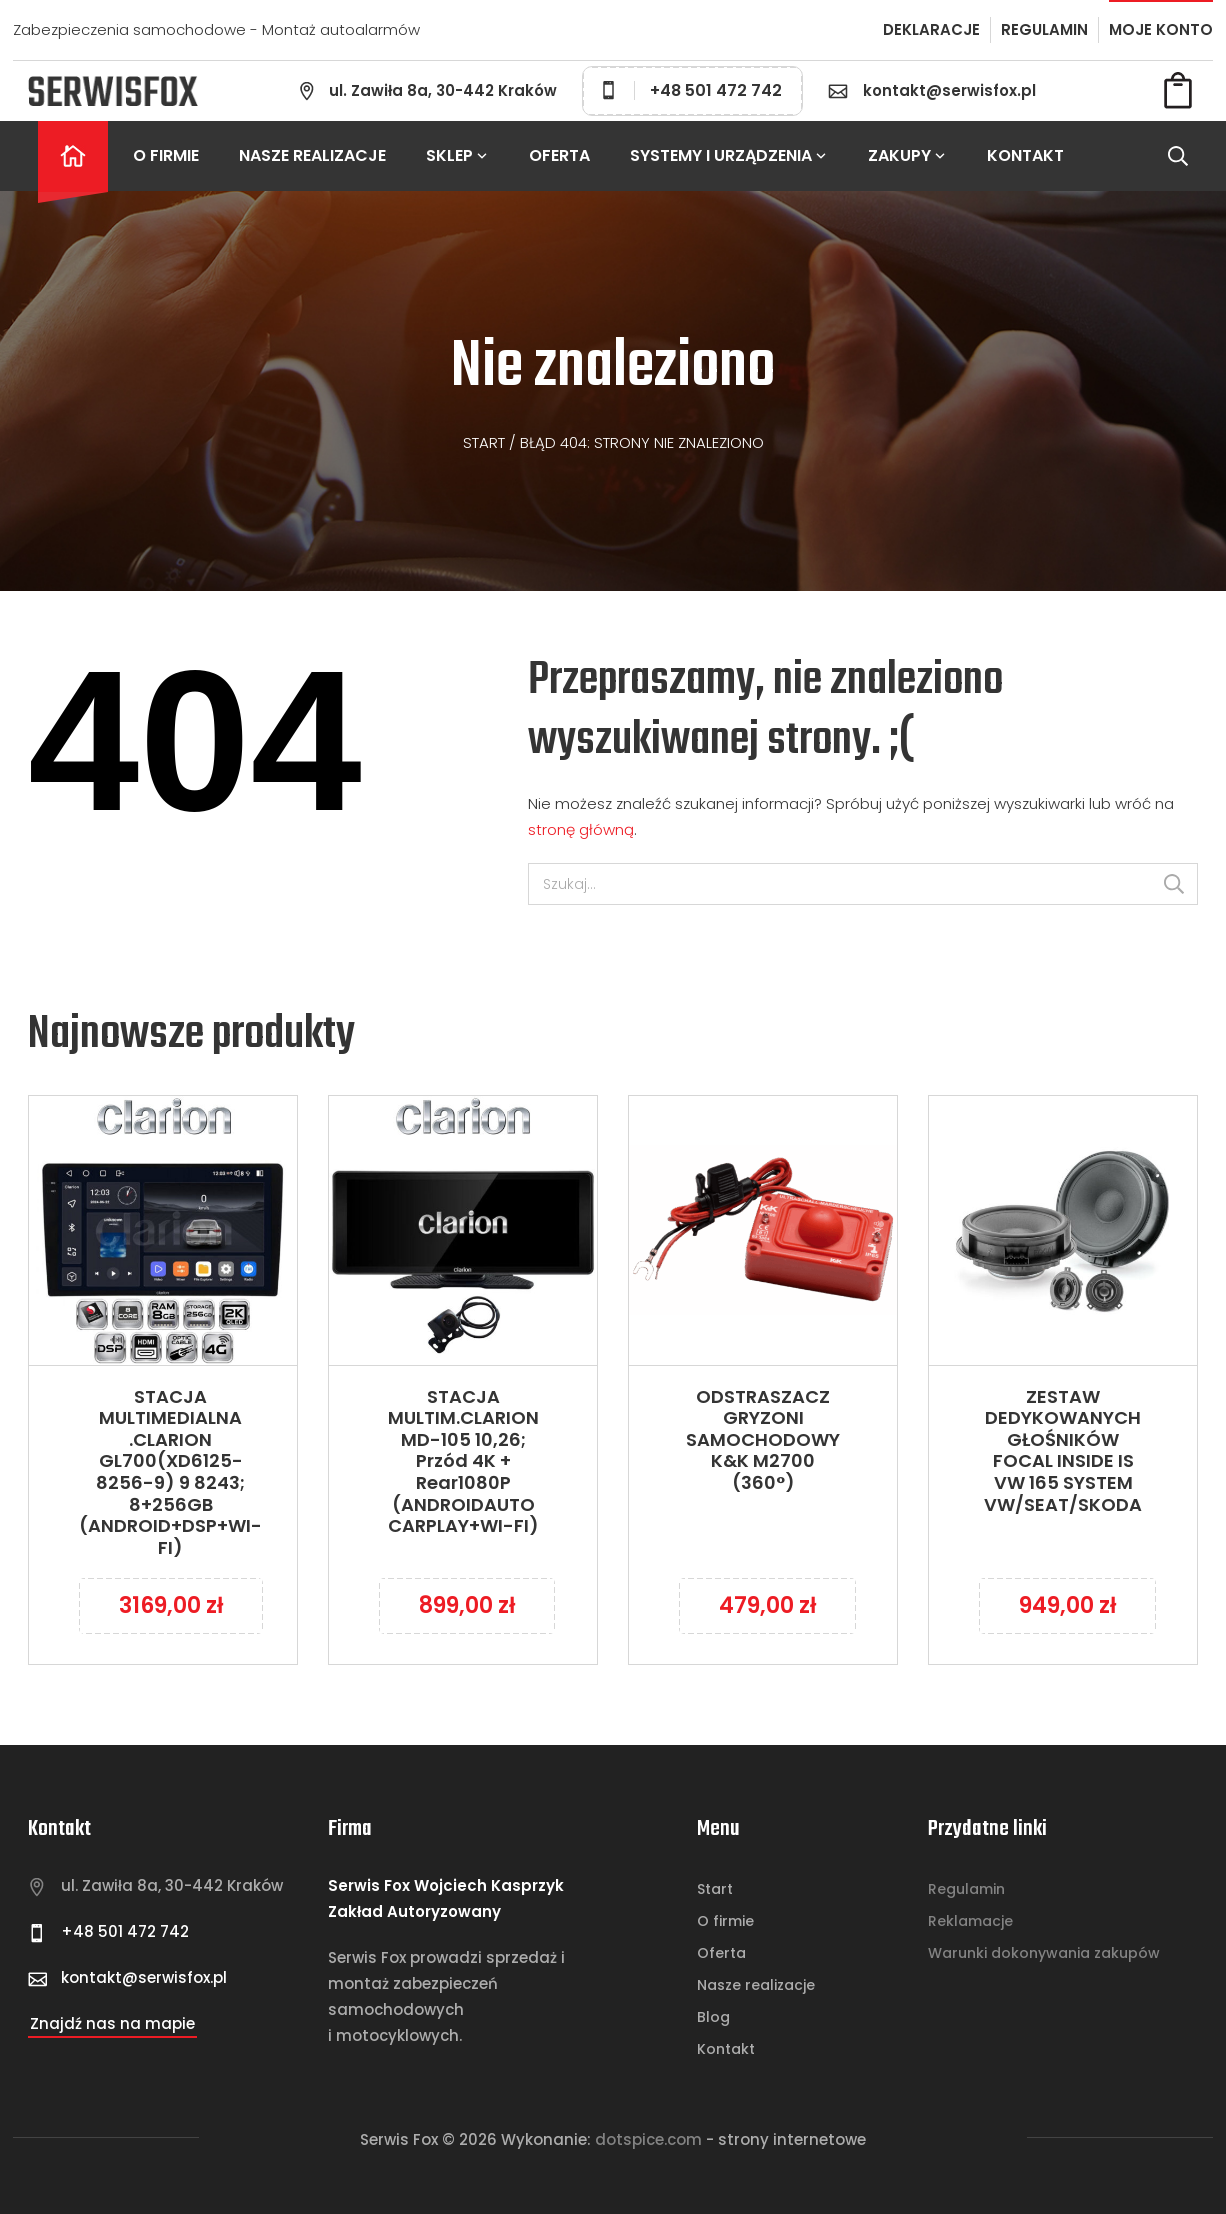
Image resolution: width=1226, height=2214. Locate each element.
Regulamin (966, 1889)
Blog (713, 2017)
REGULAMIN (1044, 29)
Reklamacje (970, 1921)
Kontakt (726, 2049)
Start (484, 442)
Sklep (457, 155)
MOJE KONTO (1161, 29)
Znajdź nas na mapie (112, 2023)
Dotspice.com (648, 2139)
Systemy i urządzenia (729, 155)
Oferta (559, 155)
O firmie (166, 155)
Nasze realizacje (312, 155)
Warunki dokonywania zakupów (1044, 1953)
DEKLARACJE (931, 29)
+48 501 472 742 (692, 90)
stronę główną (581, 829)
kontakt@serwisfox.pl (949, 90)
